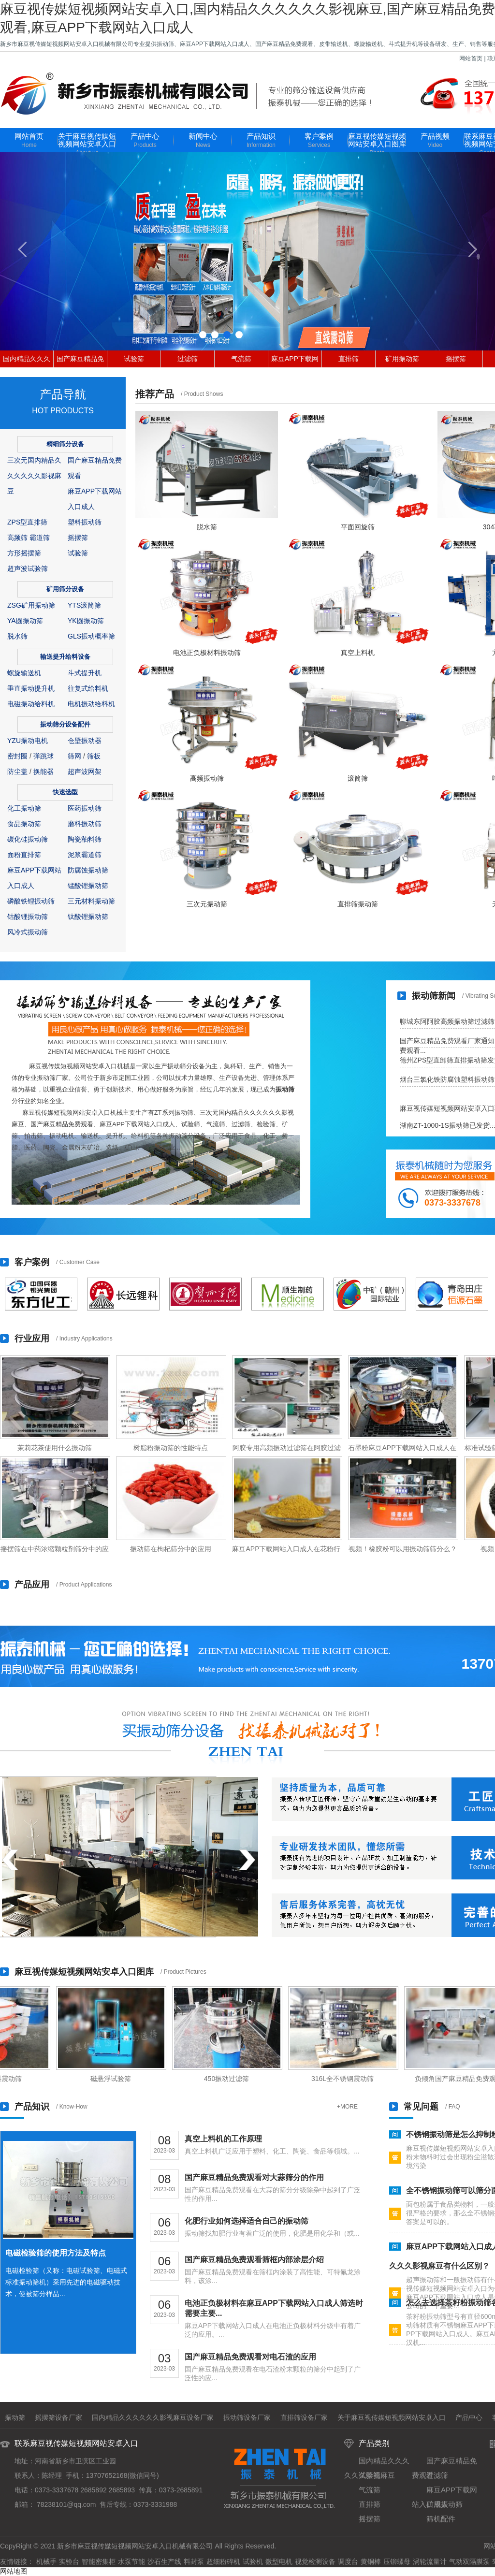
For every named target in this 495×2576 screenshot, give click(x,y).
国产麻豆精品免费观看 (61, 1124)
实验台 (69, 2561)
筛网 (74, 756)
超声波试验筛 (27, 568)
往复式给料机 (88, 688)
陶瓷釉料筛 (85, 839)
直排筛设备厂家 (304, 2417)
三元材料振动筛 (91, 901)
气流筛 (241, 359)
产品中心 (145, 141)
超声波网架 (85, 771)
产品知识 (261, 141)
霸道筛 (39, 537)
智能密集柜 (99, 2561)
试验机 (253, 2561)
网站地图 (13, 2571)
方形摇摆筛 (24, 553)
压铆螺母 (396, 2561)
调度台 (348, 2561)
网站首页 (470, 58)
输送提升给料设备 (65, 656)
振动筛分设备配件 (65, 724)
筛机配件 (440, 2519)
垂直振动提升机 (31, 688)
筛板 (94, 756)
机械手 (46, 2561)
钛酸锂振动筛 (88, 916)
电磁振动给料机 (31, 704)
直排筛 (348, 359)
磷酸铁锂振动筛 (31, 901)
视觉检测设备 (315, 2561)
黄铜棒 (371, 2561)
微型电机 (278, 2561)
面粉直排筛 (24, 855)
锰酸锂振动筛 (88, 885)
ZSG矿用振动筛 (31, 605)
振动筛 (285, 1089)
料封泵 (194, 2561)
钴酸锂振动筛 (27, 916)
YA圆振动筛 (25, 621)
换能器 (43, 771)
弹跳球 (43, 756)
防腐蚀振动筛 (88, 870)
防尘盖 (17, 771)
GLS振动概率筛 (91, 636)
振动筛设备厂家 (247, 2417)
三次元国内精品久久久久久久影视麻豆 (34, 475)
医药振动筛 (85, 808)
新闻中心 (203, 141)
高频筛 (17, 537)
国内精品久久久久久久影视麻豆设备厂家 (153, 2417)
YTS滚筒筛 (84, 605)
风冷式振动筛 (27, 932)
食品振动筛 (24, 824)
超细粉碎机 (223, 2561)
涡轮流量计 (430, 2561)
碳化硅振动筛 (27, 839)
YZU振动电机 (27, 740)
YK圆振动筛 (86, 621)
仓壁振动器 (85, 740)
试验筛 (134, 359)
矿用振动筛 (402, 359)
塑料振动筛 (85, 522)
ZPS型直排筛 (27, 522)
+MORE (347, 2106)
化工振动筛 (24, 808)
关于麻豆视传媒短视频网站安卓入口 (87, 145)
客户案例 (319, 141)
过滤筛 (187, 359)
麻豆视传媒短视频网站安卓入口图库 (377, 145)
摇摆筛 (456, 359)
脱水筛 (17, 636)
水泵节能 (131, 2561)
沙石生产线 (164, 2561)
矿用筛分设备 (65, 589)
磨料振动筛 (85, 824)
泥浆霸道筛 (85, 855)
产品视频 (435, 141)
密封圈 (17, 756)
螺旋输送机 (24, 673)
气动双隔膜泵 (469, 2561)
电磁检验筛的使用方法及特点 (55, 2253)
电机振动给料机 (91, 704)
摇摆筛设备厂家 (58, 2417)
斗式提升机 (85, 673)
